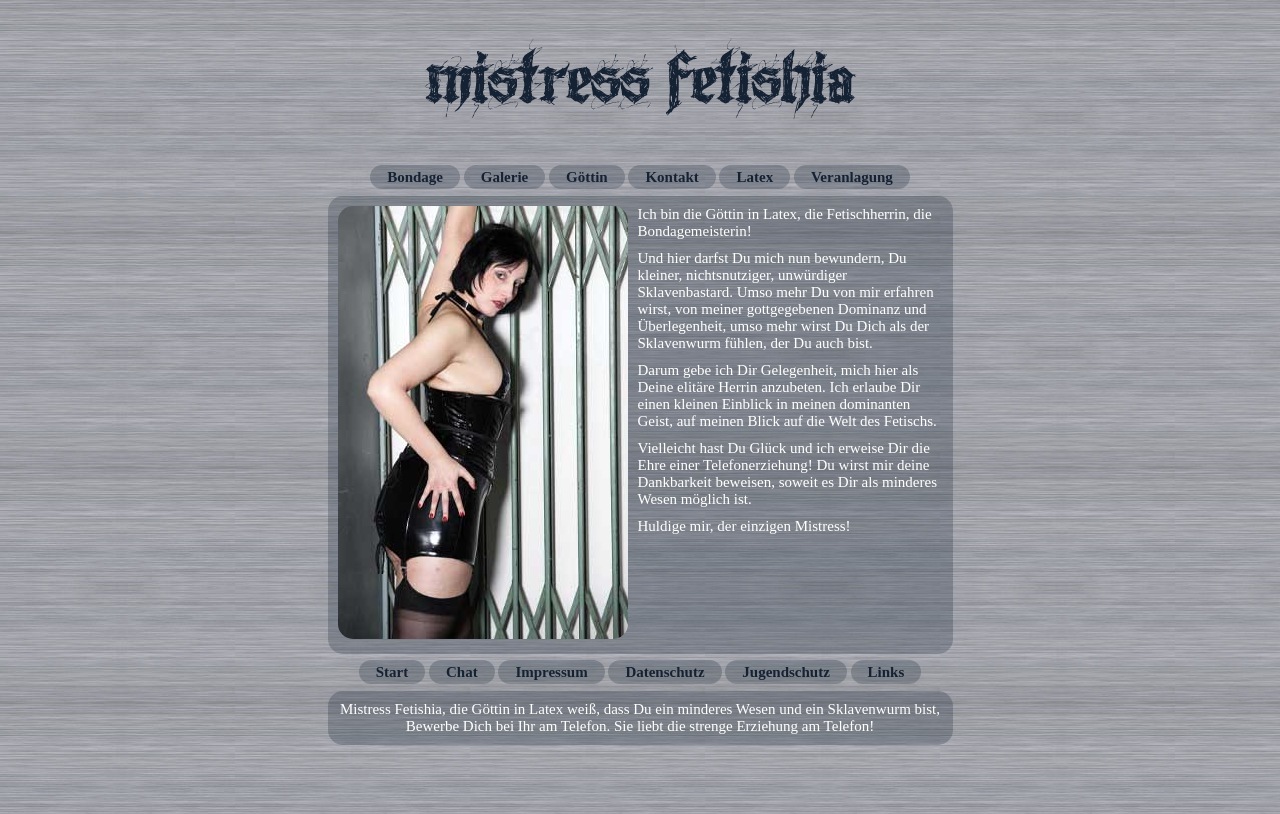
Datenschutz (664, 672)
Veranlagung (852, 177)
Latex (754, 177)
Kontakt (671, 177)
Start (392, 672)
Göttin (587, 177)
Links (886, 672)
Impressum (551, 672)
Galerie (504, 177)
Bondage (415, 177)
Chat (462, 672)
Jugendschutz (786, 672)
